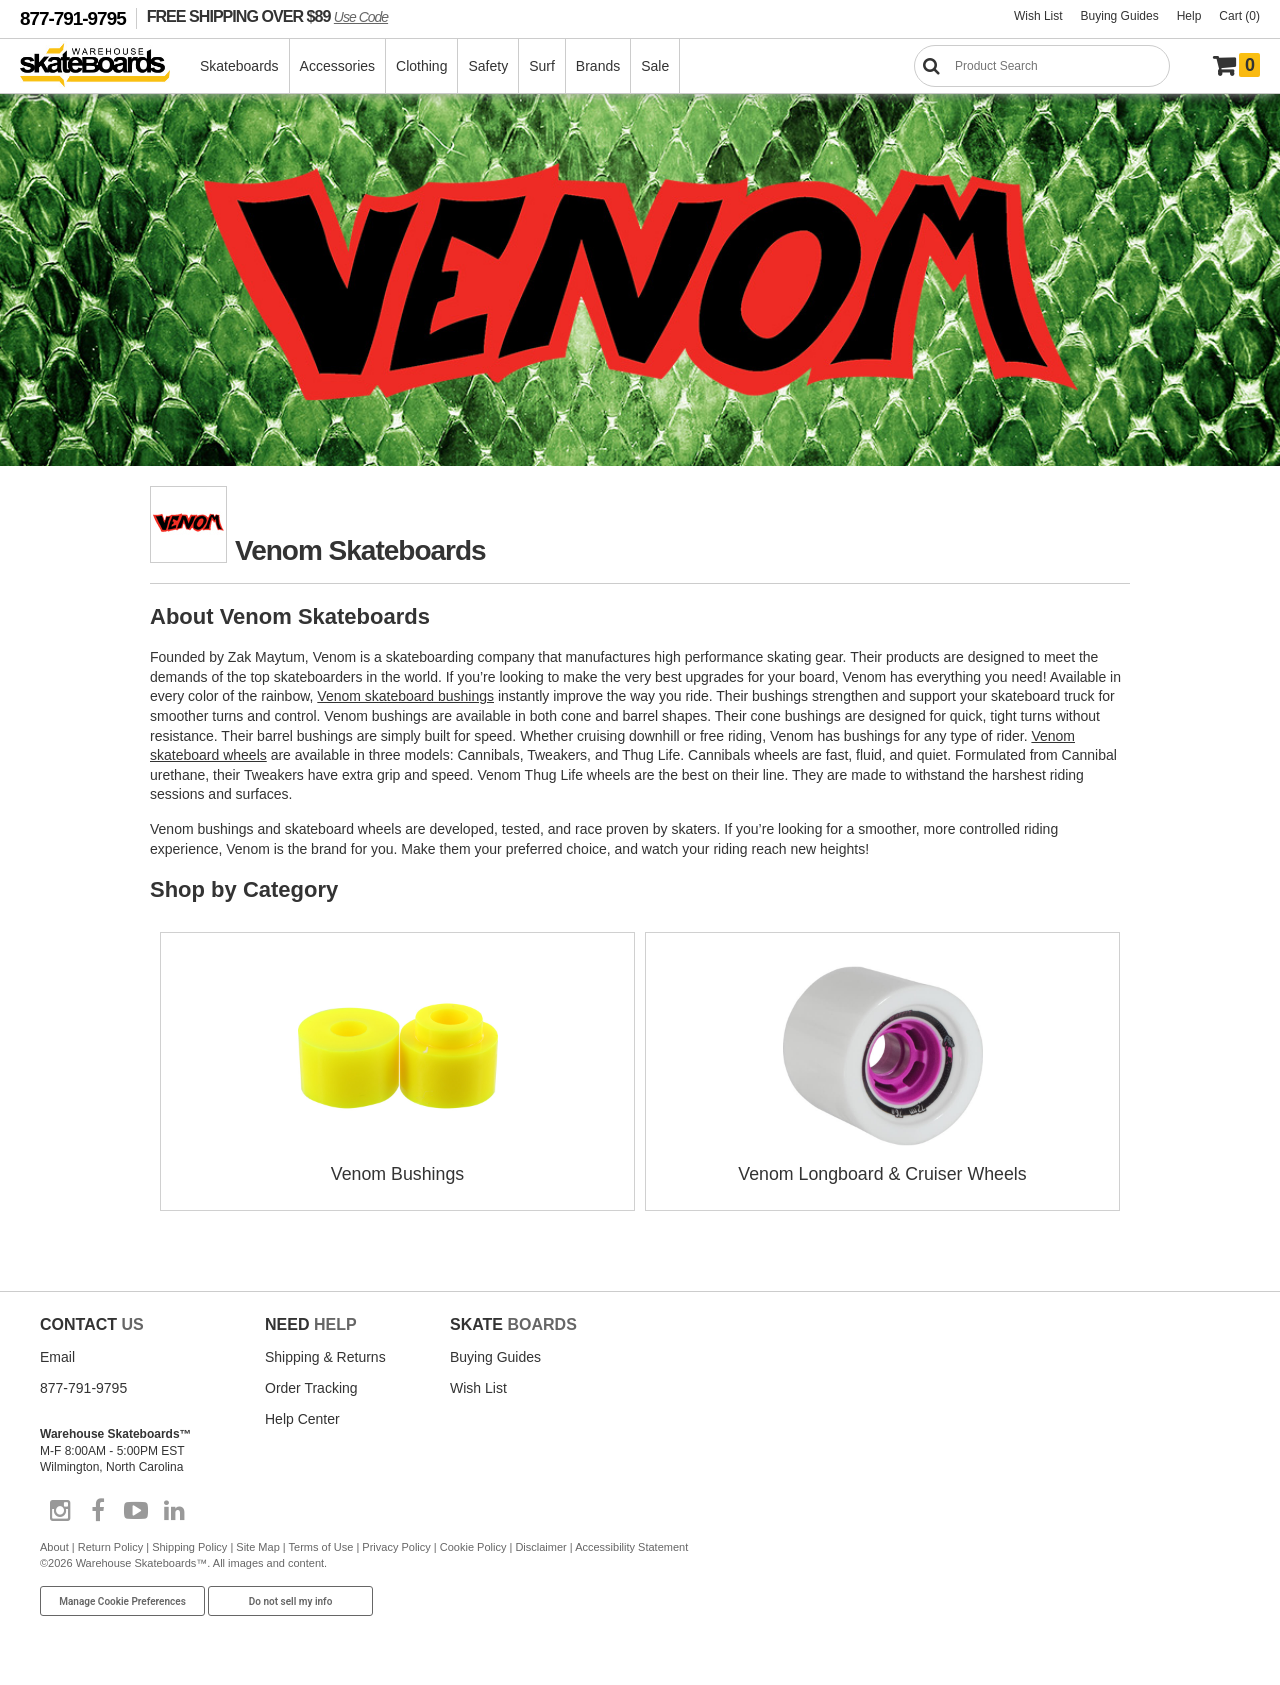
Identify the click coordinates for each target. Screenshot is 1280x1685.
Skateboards (240, 66)
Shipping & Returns (325, 1356)
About (54, 1546)
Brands (599, 66)
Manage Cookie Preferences (122, 1600)
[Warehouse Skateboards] (105, 66)
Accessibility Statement (631, 1546)
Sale (656, 66)
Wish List (1038, 16)
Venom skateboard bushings (405, 696)
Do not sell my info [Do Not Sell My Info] (291, 1600)
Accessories (338, 66)
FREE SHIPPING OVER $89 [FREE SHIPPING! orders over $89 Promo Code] (267, 16)
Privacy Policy (396, 1546)
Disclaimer (540, 1546)
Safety (489, 66)
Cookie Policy (473, 1546)
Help (1189, 16)
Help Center (302, 1418)
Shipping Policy (189, 1546)
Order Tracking (311, 1387)
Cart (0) (1239, 16)
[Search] (1042, 66)
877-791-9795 (73, 18)
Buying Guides (1120, 16)
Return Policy (110, 1546)
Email (57, 1356)
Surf (543, 66)
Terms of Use (321, 1546)
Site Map (257, 1546)
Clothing (422, 66)
